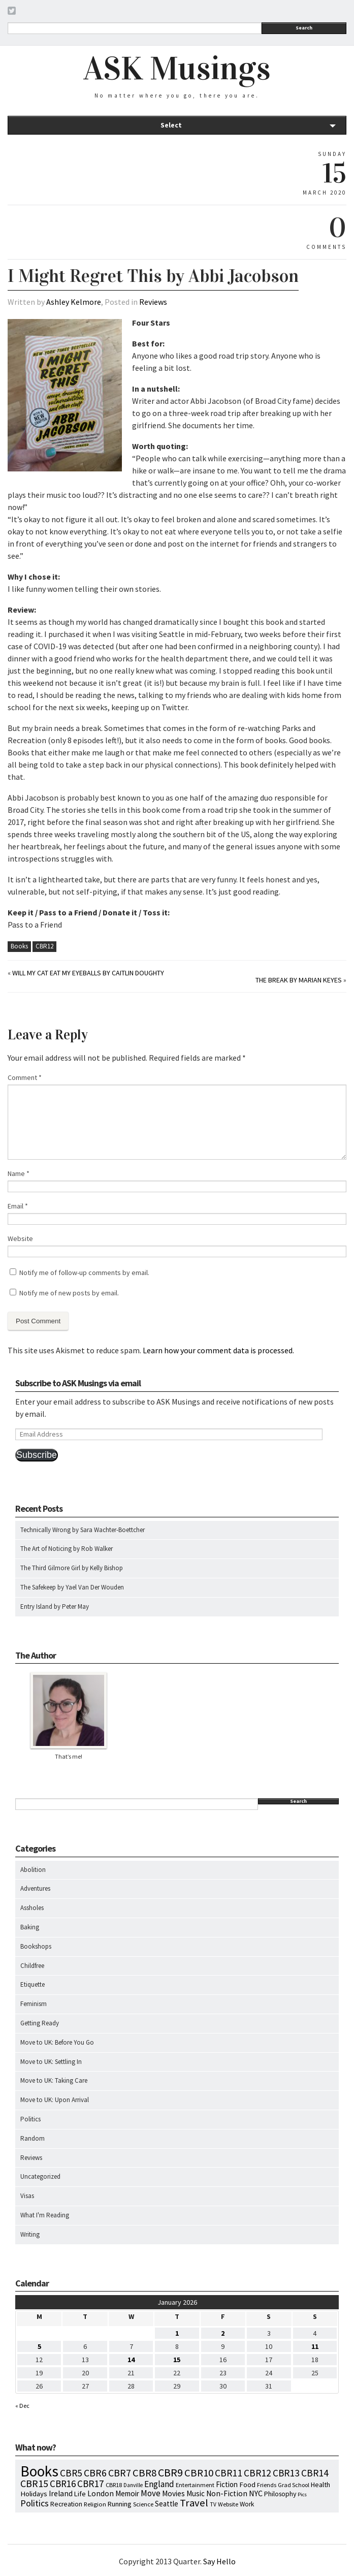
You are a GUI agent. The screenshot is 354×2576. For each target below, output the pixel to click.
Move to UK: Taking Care (53, 2080)
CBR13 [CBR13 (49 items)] (286, 2473)
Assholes (32, 1907)
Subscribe (36, 1455)
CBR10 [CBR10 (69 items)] (198, 2472)
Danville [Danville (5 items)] (133, 2485)
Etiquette (32, 1984)
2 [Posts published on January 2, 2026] (222, 2333)
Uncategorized (40, 2176)
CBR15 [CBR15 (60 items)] (34, 2483)
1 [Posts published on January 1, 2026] (177, 2333)
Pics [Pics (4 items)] (302, 2494)
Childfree (32, 1965)
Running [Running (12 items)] (120, 2503)
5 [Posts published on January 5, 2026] (39, 2346)
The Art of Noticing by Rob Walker (66, 1548)
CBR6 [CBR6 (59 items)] (95, 2472)
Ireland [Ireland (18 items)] (61, 2493)
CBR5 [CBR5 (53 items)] (71, 2473)
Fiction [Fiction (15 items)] (227, 2484)
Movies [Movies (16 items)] (173, 2493)
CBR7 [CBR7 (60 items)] (119, 2472)
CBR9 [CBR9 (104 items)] (170, 2472)
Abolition (33, 1869)
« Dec (22, 2405)
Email (18, 1206)
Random (32, 2138)
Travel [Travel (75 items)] (194, 2502)
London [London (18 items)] (100, 2493)
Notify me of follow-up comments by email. (84, 1272)
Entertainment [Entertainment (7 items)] (195, 2485)
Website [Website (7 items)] (228, 2504)
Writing (30, 2234)
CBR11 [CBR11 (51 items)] (228, 2473)
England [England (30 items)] (159, 2484)
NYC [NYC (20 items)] (256, 2493)
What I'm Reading (44, 2215)
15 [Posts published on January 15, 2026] (176, 2359)
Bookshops (35, 1946)
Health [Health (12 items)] (320, 2484)
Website (20, 1238)
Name (18, 1173)
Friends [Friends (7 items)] (266, 2485)
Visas (27, 2195)
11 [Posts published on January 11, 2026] (314, 2346)
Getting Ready (39, 2023)
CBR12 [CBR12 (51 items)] (257, 2473)
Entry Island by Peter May (54, 1606)
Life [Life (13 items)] (80, 2493)
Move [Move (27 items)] (150, 2493)
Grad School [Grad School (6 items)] (293, 2485)
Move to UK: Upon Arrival (54, 2099)
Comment (25, 1077)
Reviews (153, 302)
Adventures (35, 1888)
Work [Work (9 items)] (247, 2504)
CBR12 (44, 946)
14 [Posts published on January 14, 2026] (131, 2359)
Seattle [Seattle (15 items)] (166, 2503)
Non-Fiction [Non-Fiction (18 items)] (226, 2493)
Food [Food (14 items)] (247, 2484)
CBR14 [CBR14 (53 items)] (315, 2473)
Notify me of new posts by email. (69, 1292)
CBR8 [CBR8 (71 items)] (144, 2472)
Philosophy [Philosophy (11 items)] (280, 2493)
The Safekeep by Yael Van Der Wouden (72, 1587)
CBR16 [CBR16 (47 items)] (63, 2483)
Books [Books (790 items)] (39, 2471)
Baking (29, 1927)
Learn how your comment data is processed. (218, 1350)
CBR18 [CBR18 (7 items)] (114, 2485)
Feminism (33, 2003)
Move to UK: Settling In (51, 2061)
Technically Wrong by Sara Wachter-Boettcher (82, 1529)
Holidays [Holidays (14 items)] (33, 2493)
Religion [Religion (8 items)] (95, 2504)
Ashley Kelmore (73, 302)
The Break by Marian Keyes (298, 979)
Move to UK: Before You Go (57, 2042)
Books (19, 946)
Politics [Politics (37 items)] (34, 2503)
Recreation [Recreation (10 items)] (66, 2504)
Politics (30, 2119)
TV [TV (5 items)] (213, 2504)
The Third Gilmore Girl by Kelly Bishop (71, 1568)
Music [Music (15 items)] (195, 2493)
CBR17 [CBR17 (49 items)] (90, 2483)
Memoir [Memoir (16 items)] (127, 2493)
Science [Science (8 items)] (143, 2504)
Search (304, 27)
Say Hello (219, 2561)
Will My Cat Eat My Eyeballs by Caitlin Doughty (88, 972)
